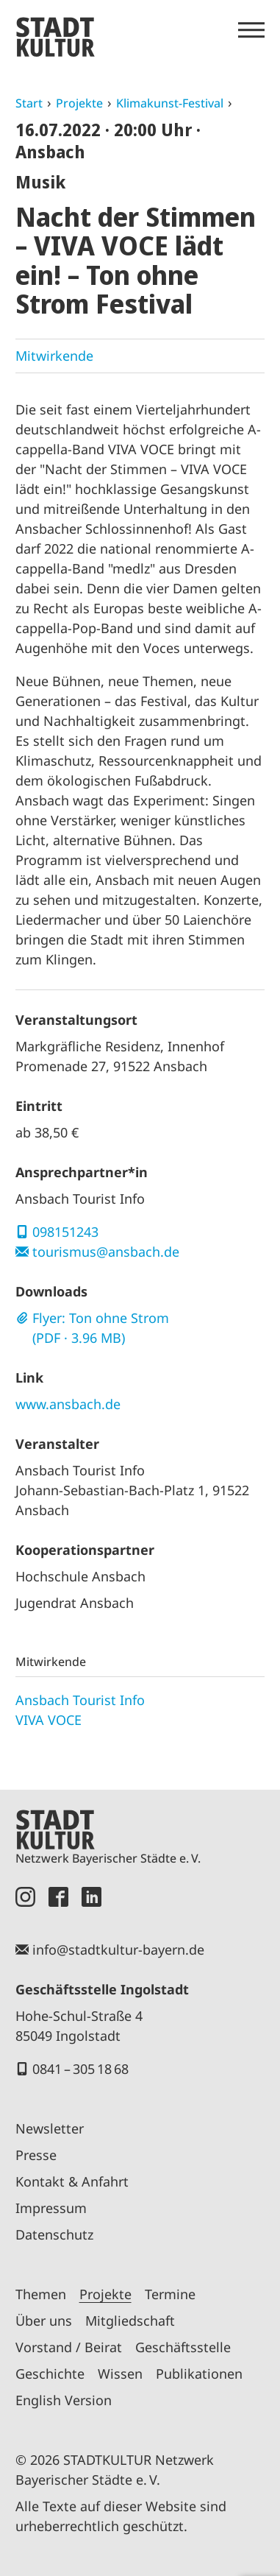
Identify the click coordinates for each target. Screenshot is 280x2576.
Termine (170, 2294)
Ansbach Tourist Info (80, 1700)
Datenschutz (54, 2234)
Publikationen (199, 2373)
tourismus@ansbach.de (105, 1251)
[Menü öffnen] (251, 30)
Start (29, 103)
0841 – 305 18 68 (80, 2069)
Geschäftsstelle (183, 2347)
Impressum (51, 2208)
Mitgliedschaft (130, 2320)
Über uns (43, 2320)
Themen (40, 2294)
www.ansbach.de (68, 1404)
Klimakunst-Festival (169, 103)
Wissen (120, 2373)
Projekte (79, 103)
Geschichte (50, 2373)
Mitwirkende (54, 355)
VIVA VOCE (48, 1720)
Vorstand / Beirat (68, 2347)
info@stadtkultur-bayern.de (118, 1949)
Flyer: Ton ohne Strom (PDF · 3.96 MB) (100, 1328)
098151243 (65, 1232)
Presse (36, 2155)
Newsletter (49, 2128)
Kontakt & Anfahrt (72, 2181)
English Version (63, 2400)
